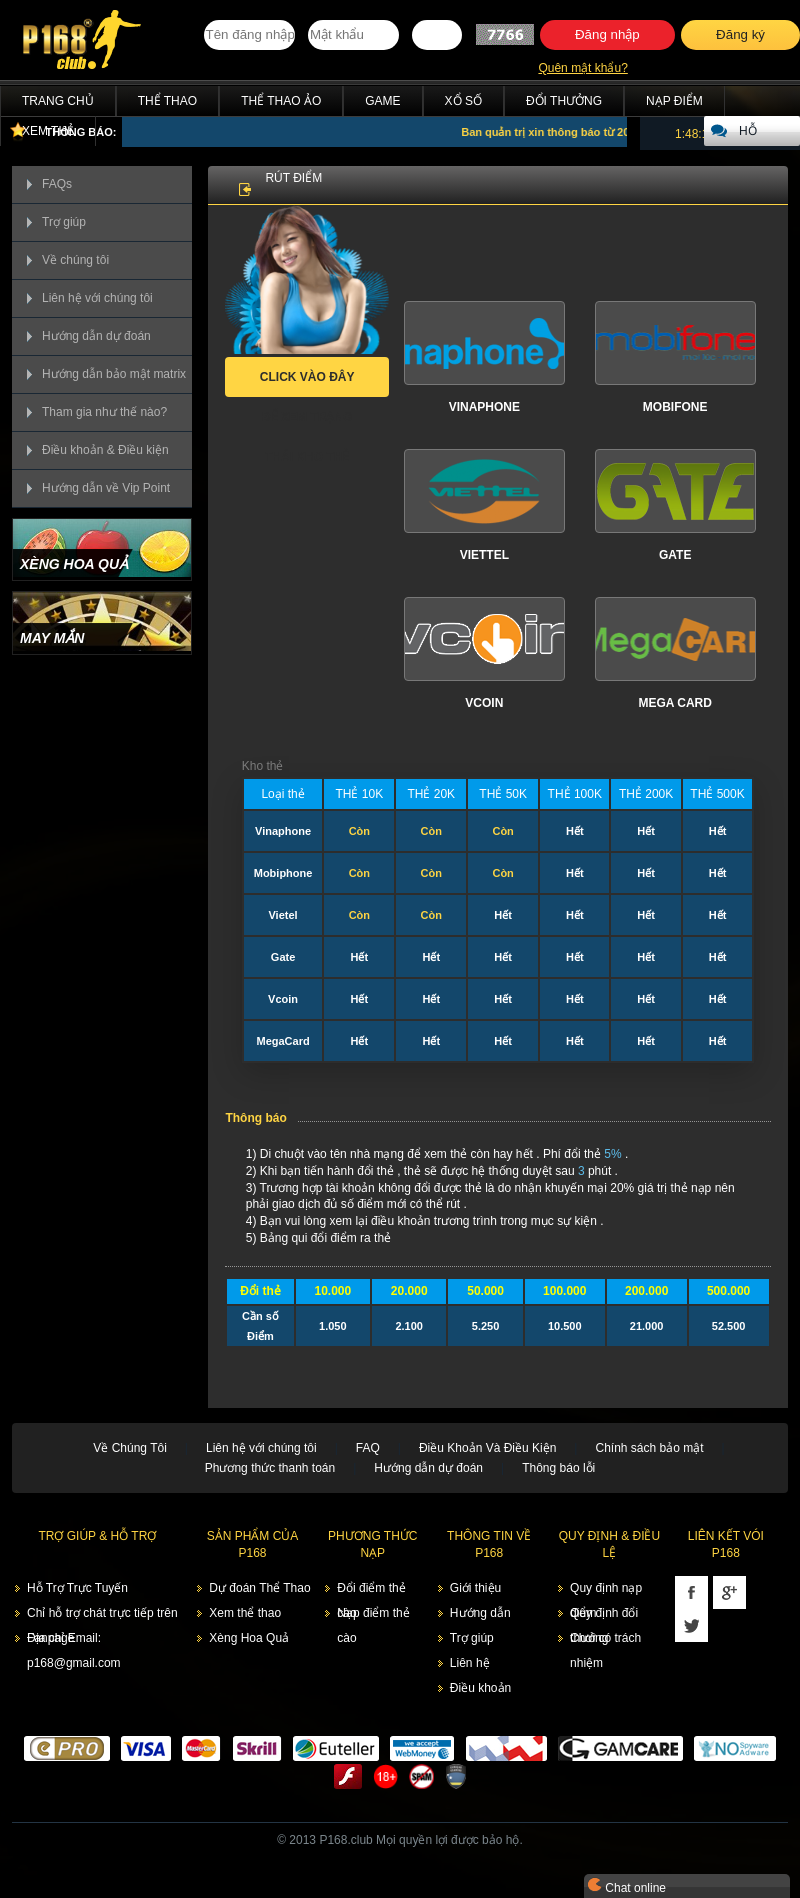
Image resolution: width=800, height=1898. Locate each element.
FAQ (368, 1448)
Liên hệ (470, 1663)
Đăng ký (740, 34)
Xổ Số (463, 101)
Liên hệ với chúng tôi (97, 298)
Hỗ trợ (751, 135)
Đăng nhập (607, 34)
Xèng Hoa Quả (249, 1638)
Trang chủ (58, 101)
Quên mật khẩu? (582, 68)
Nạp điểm (674, 101)
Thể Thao (167, 101)
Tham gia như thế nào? (104, 412)
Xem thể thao (245, 1613)
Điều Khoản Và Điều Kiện (487, 1448)
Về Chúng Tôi (130, 1448)
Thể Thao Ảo (281, 101)
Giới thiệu (475, 1588)
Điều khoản (480, 1688)
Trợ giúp (64, 222)
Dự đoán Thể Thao (259, 1588)
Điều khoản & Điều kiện (105, 450)
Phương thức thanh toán (270, 1468)
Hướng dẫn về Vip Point (106, 488)
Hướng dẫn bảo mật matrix (114, 374)
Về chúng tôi (75, 260)
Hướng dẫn (480, 1613)
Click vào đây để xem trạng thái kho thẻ (307, 383)
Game (382, 101)
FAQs (57, 184)
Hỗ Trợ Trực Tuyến (77, 1588)
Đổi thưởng (564, 101)
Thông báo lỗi (558, 1468)
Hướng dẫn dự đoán (96, 336)
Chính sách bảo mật (649, 1448)
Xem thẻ (48, 131)
